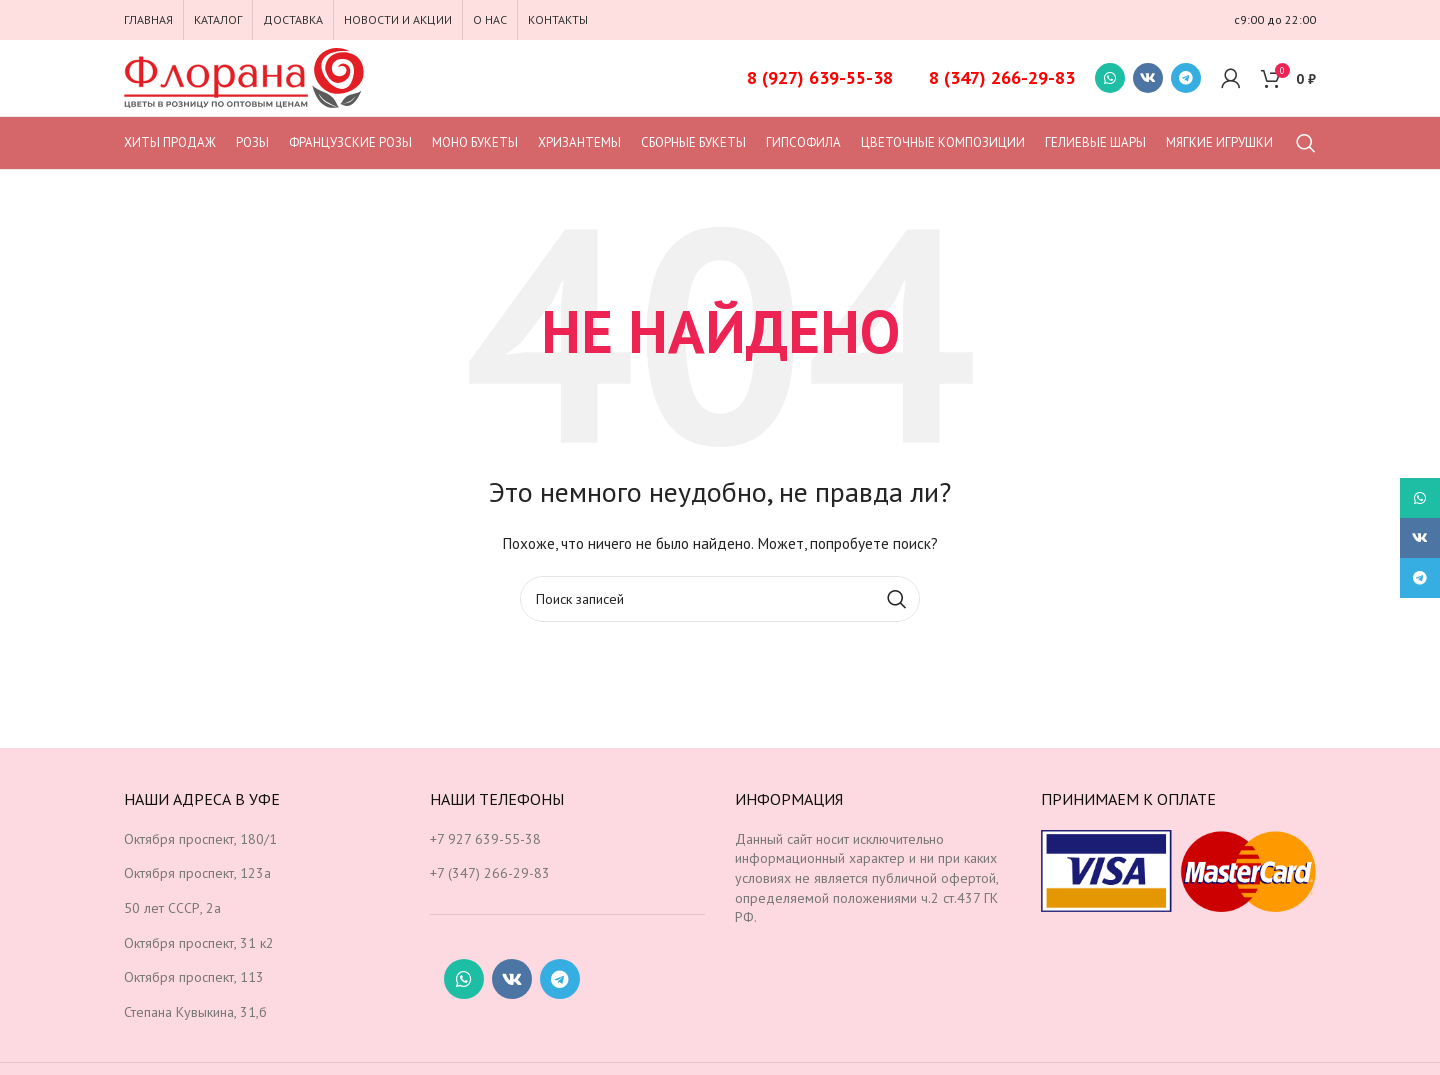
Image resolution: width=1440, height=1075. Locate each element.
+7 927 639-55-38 (485, 839)
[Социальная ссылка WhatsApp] (1110, 78)
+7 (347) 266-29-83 (490, 873)
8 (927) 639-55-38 (820, 77)
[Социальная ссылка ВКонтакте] (1148, 78)
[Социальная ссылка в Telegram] (1186, 78)
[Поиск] (1306, 143)
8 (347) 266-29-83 (1002, 77)
